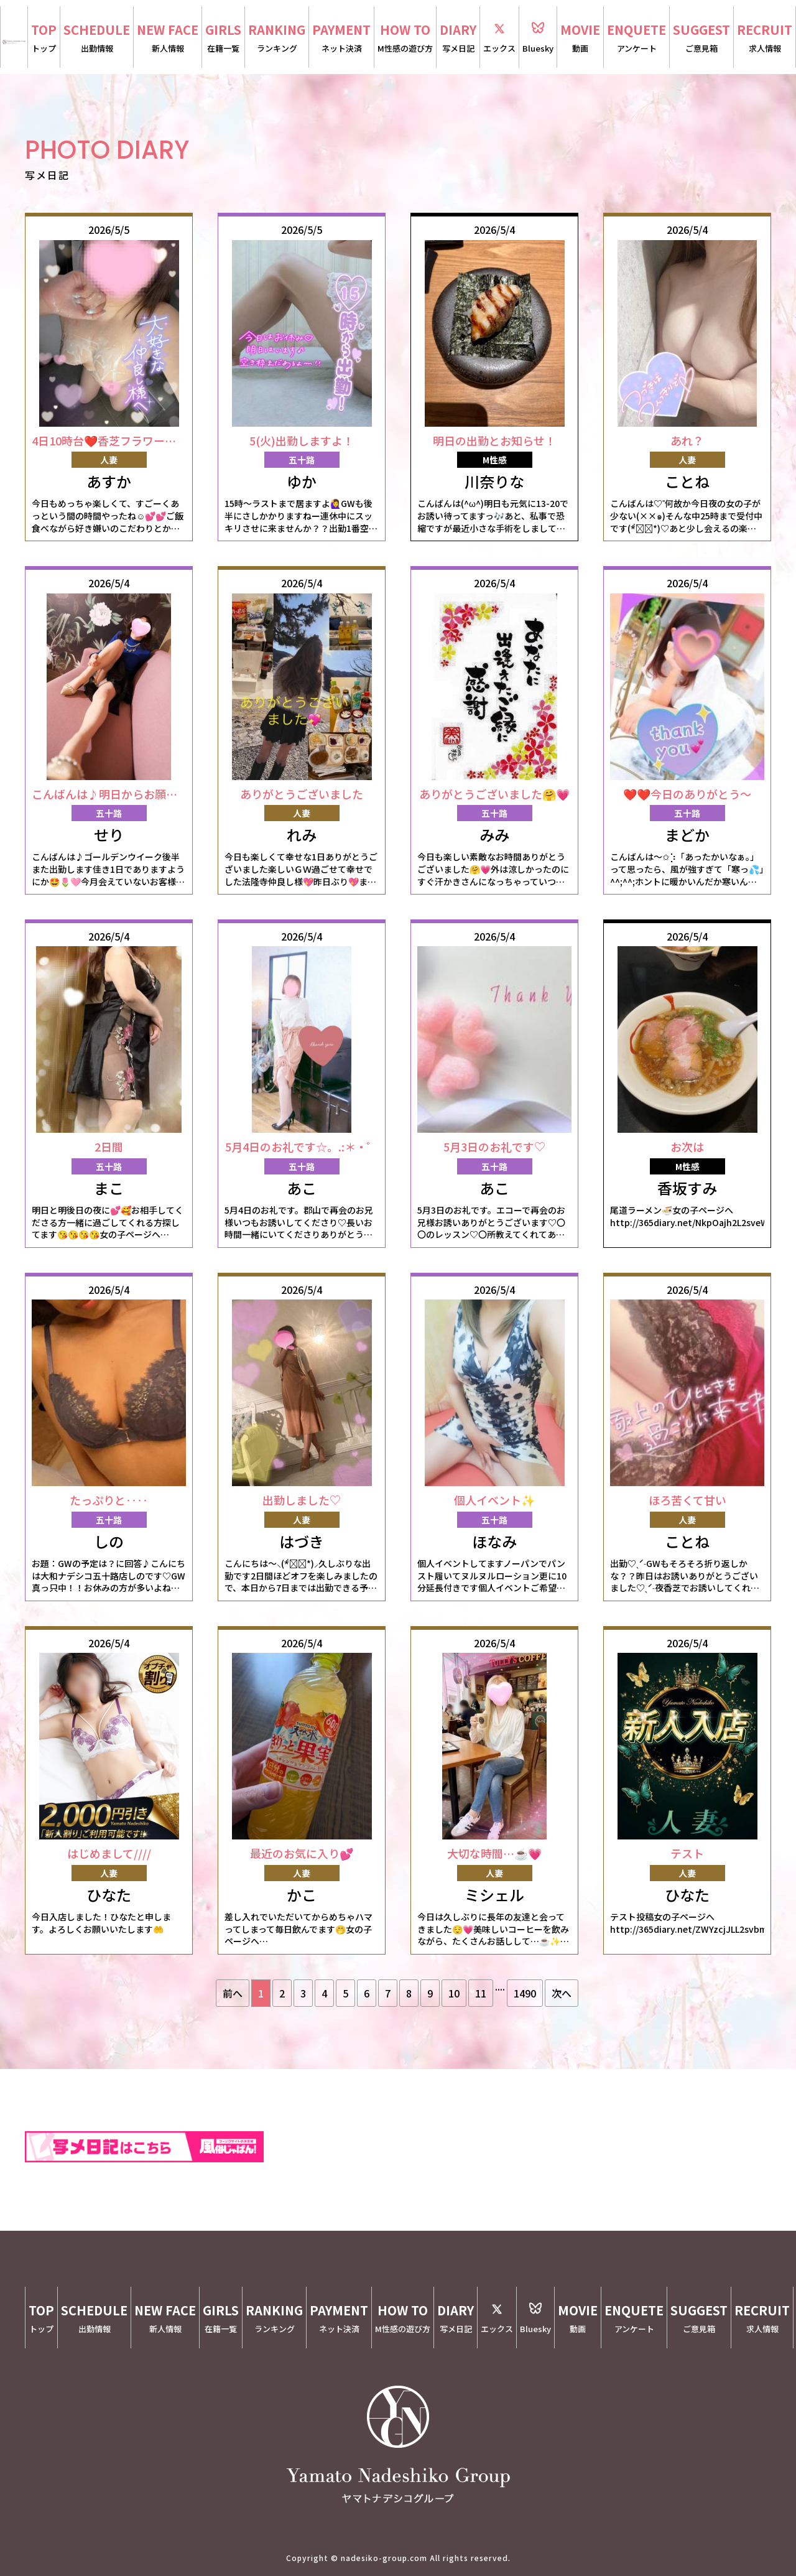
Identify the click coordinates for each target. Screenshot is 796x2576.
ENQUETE (636, 38)
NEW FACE (167, 38)
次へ (562, 1993)
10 (454, 1993)
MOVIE (580, 38)
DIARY (458, 38)
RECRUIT (764, 38)
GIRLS (223, 38)
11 (480, 1993)
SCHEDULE (96, 38)
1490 (525, 1993)
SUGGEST (701, 38)
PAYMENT (341, 38)
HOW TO (405, 38)
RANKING (276, 38)
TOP (44, 38)
